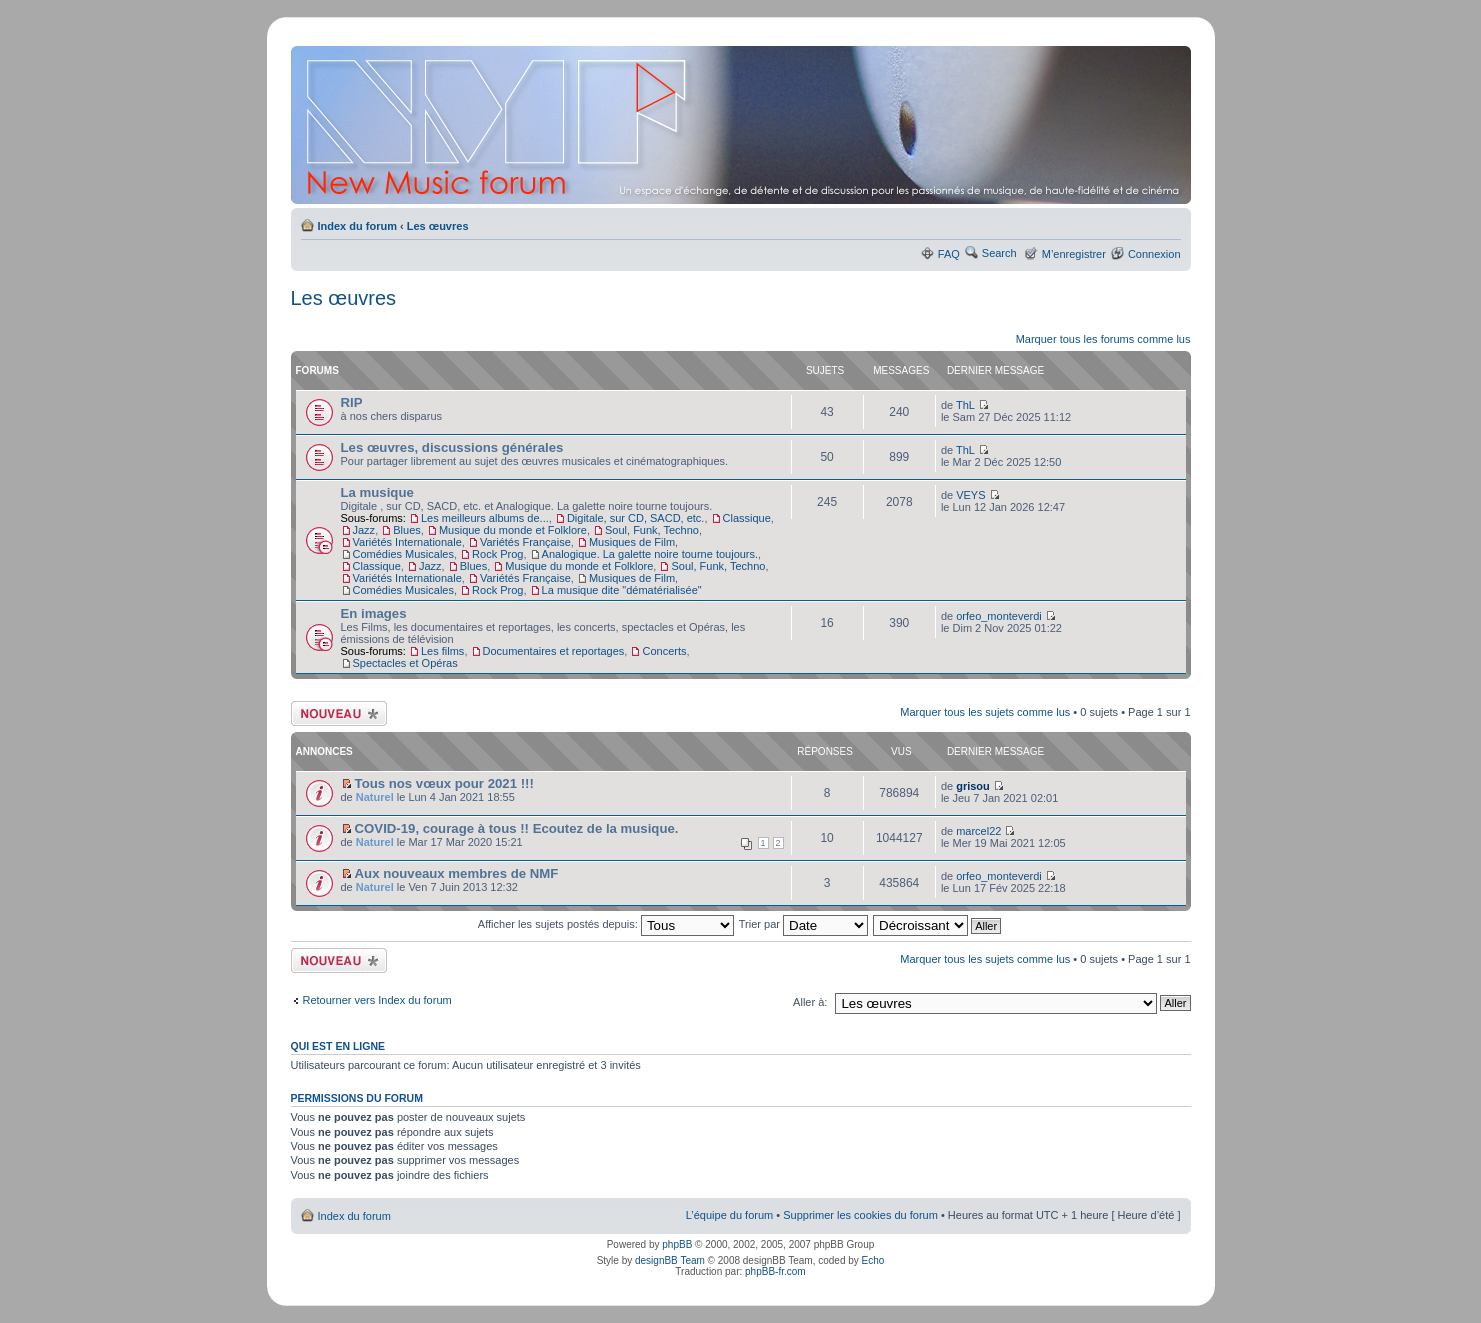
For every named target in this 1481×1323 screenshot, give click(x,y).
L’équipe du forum (729, 1215)
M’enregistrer (1074, 254)
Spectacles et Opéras (405, 663)
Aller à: (810, 1002)
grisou (973, 786)
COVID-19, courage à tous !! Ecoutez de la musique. (517, 828)
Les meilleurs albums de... (485, 518)
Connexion (1154, 254)
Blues (407, 530)
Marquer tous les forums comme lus (1103, 339)
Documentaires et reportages (554, 651)
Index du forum (357, 226)
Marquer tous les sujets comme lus (985, 712)
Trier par (803, 924)
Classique (747, 518)
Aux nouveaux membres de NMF (457, 873)
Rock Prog (497, 554)
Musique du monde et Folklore (513, 530)
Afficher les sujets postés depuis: (606, 924)
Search (999, 253)
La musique (377, 492)
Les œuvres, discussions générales (452, 447)
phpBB (677, 1244)
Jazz (364, 530)
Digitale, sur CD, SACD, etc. (636, 518)
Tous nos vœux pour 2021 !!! (444, 783)
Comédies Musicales (403, 554)
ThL (965, 405)
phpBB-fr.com (775, 1271)
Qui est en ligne (338, 1046)
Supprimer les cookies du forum (860, 1215)
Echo (873, 1260)
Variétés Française (525, 542)
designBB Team (670, 1260)
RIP (352, 402)
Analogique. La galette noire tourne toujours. (650, 554)
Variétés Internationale (407, 542)
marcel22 (978, 831)
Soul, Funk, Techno (652, 530)
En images (374, 613)
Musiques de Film (632, 542)
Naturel (375, 797)
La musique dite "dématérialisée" (622, 590)
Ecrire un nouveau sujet (339, 713)
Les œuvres (438, 226)
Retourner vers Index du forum (377, 1000)
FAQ (949, 254)
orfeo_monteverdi (999, 616)
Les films (442, 651)
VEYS (970, 495)
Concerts (664, 651)
